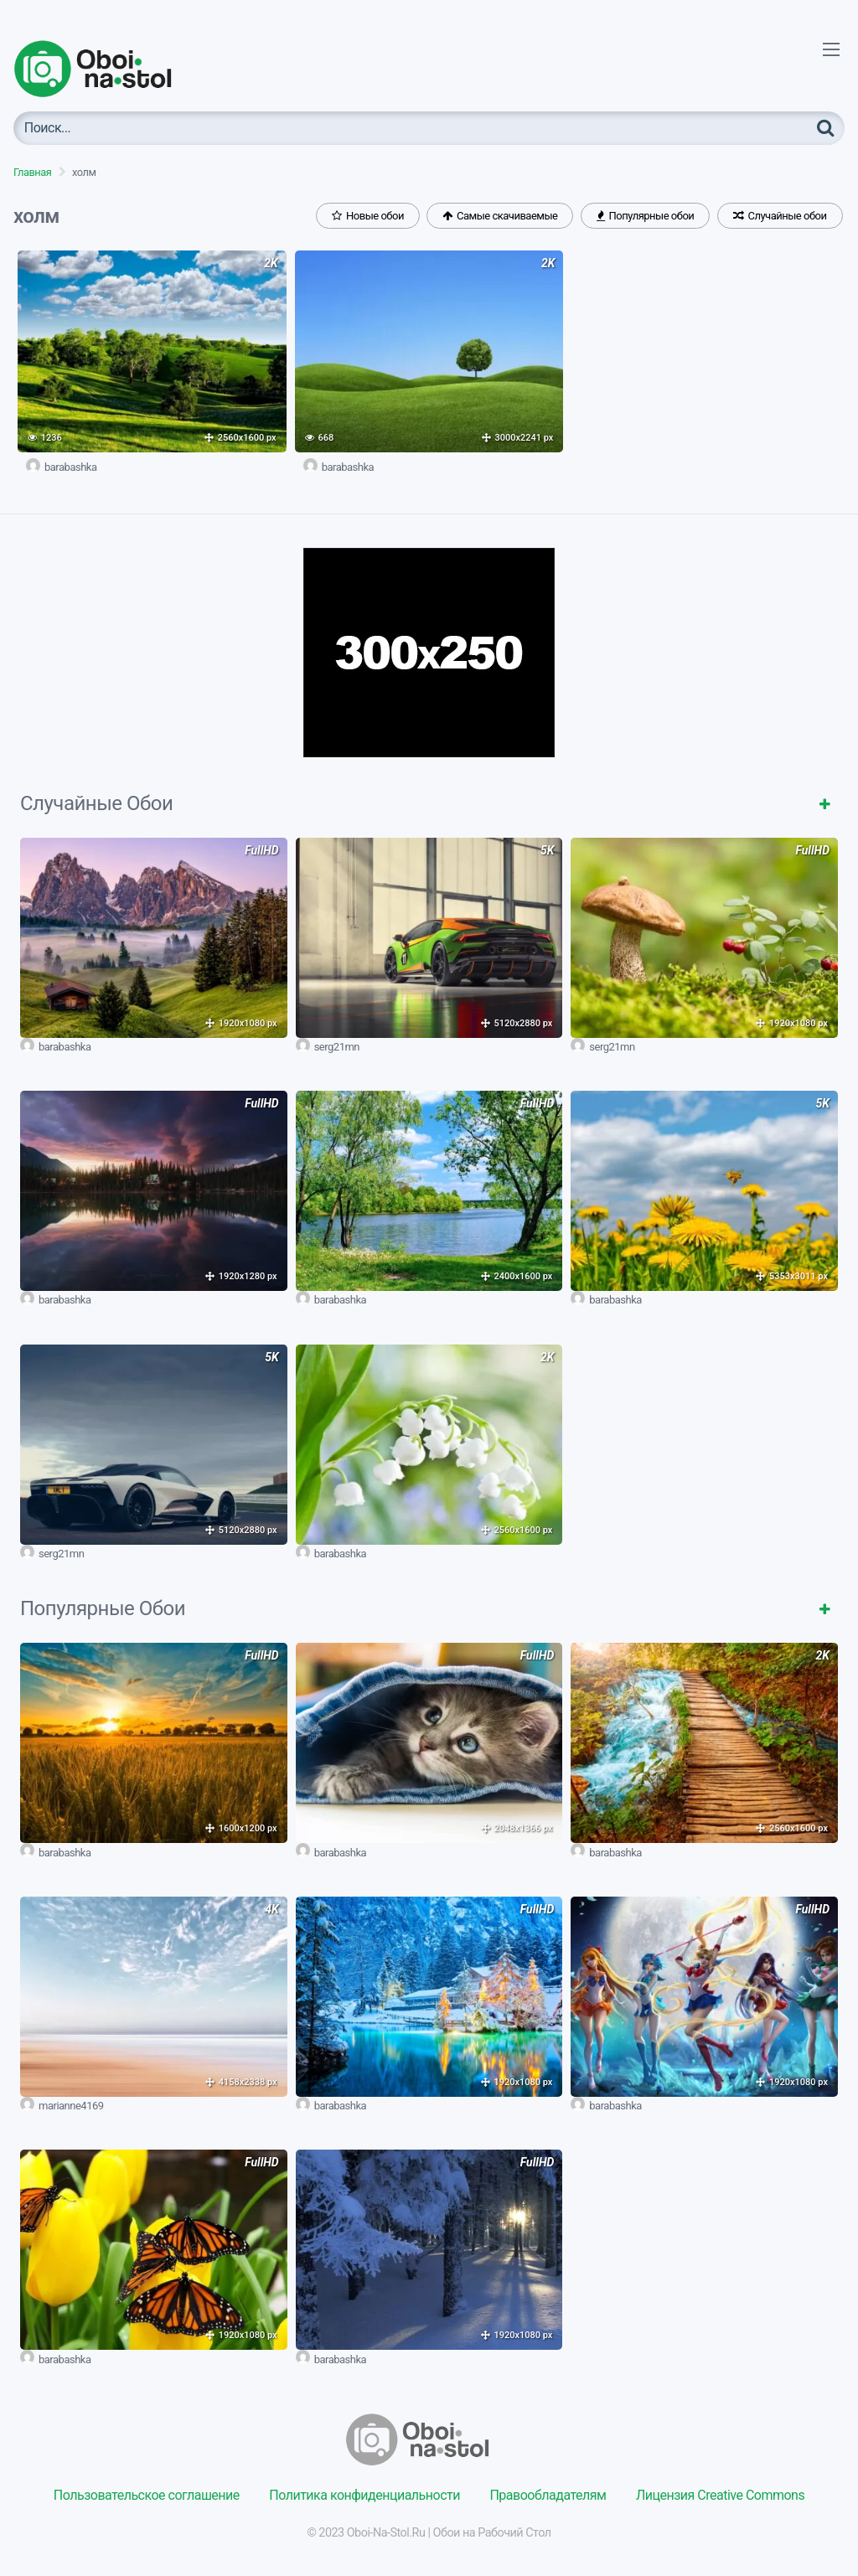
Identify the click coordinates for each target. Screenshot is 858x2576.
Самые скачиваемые (499, 215)
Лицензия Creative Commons (720, 2495)
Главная (32, 172)
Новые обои (368, 215)
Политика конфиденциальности (364, 2495)
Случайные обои (780, 215)
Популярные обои (645, 215)
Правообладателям (547, 2495)
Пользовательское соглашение (147, 2495)
